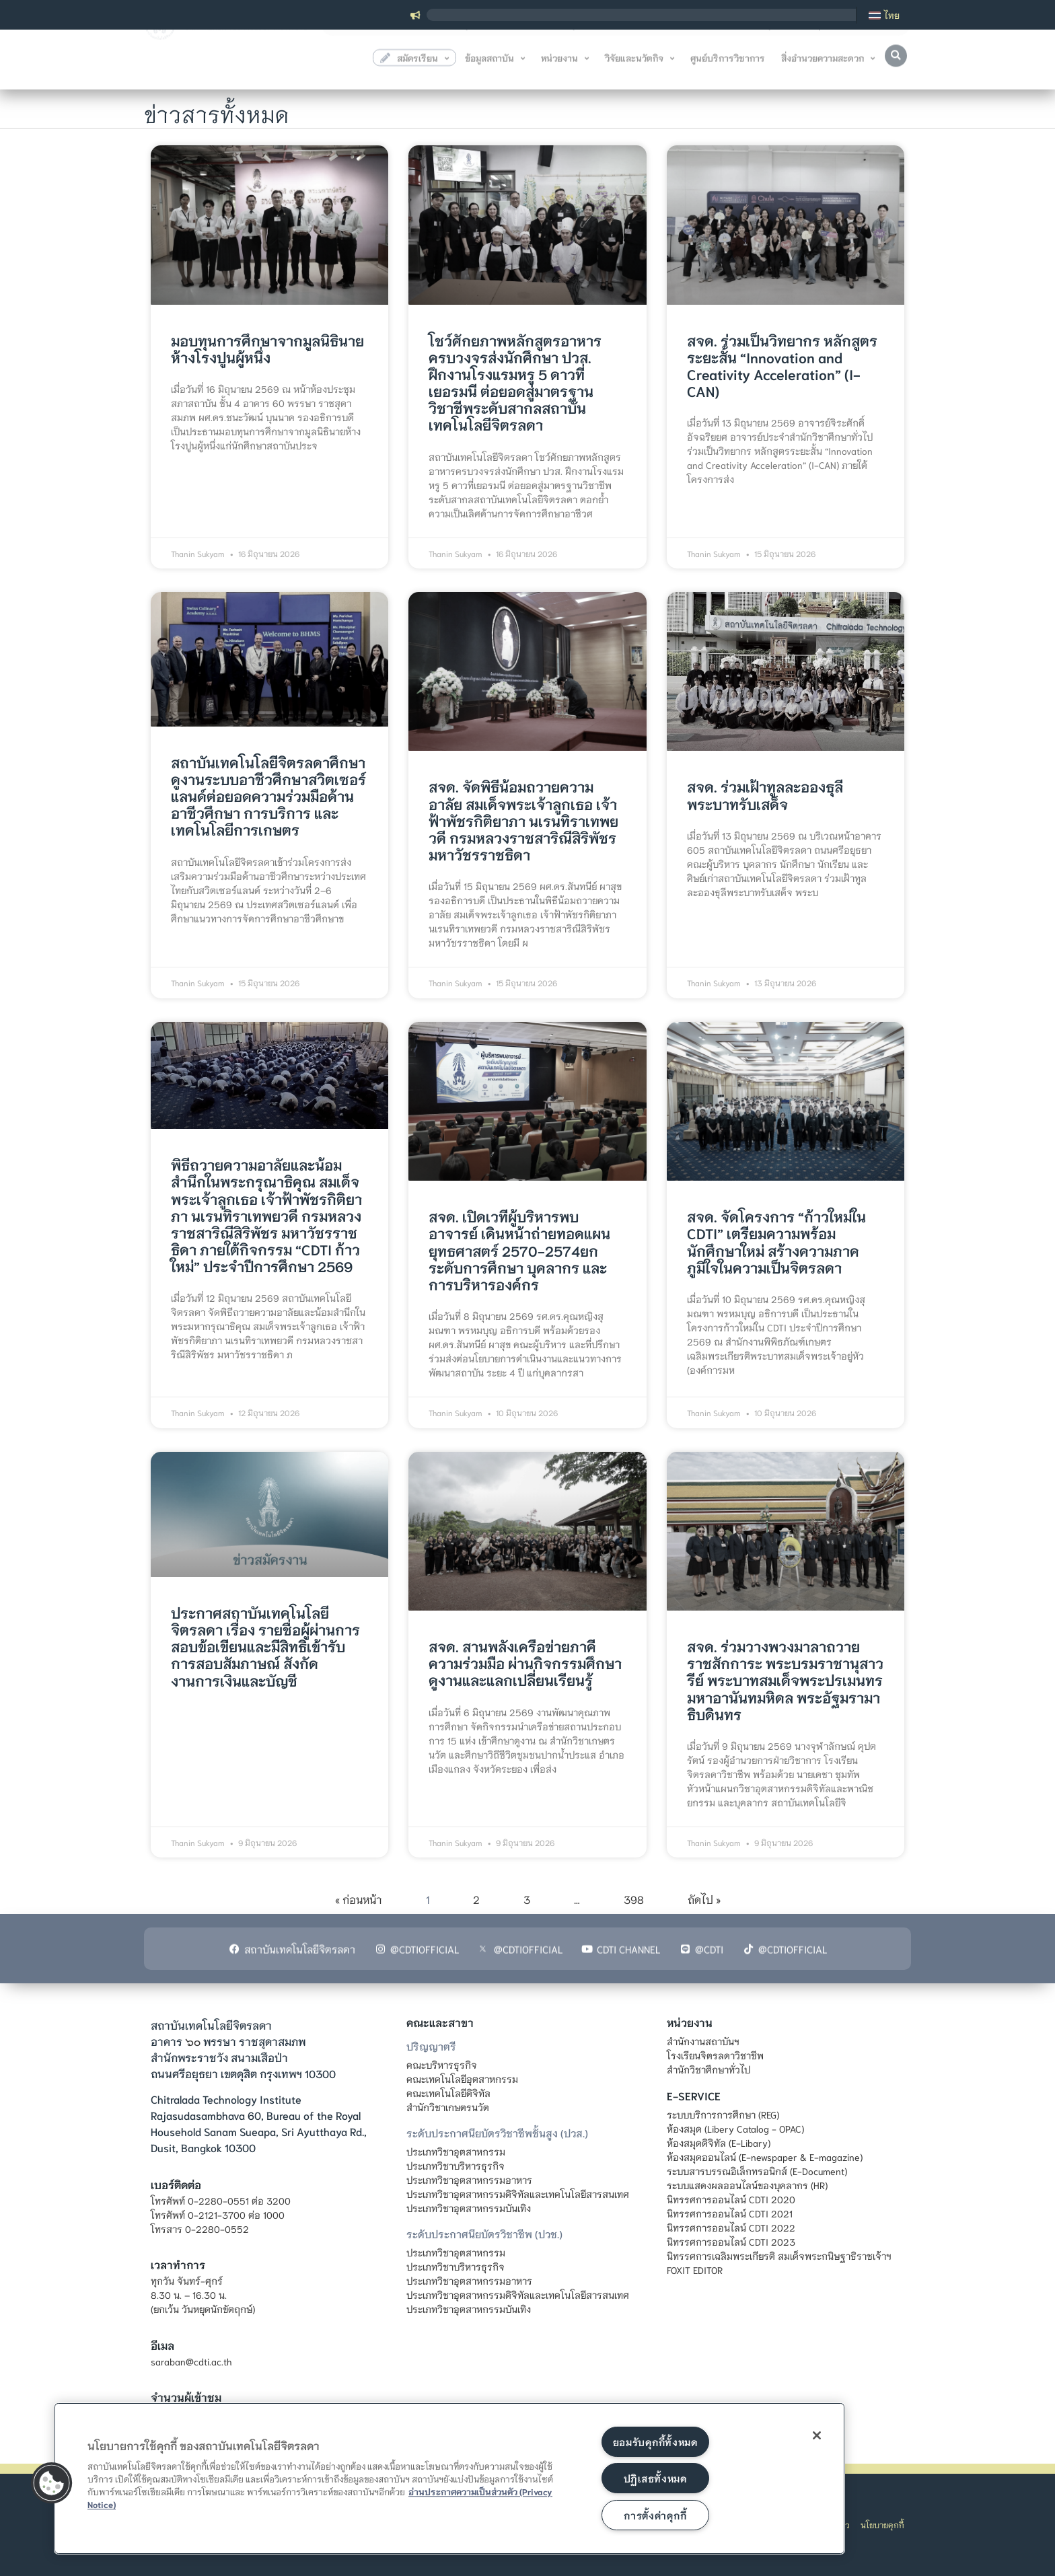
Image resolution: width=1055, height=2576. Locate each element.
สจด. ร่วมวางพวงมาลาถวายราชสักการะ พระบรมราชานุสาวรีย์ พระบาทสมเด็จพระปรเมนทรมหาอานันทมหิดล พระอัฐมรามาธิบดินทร (785, 1680)
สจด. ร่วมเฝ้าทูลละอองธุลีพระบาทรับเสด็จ (765, 794)
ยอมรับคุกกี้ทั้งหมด (655, 2441)
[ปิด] (817, 2435)
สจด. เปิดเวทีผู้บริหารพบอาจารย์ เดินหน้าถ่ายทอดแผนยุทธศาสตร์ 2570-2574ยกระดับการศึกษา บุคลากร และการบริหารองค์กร (519, 1250)
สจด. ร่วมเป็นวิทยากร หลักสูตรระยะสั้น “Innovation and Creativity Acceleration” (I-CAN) (782, 365)
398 (634, 1899)
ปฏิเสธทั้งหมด (655, 2478)
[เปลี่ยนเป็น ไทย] (884, 15)
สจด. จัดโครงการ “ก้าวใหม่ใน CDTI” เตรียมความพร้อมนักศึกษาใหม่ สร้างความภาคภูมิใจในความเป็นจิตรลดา (776, 1241)
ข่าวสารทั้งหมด (216, 111)
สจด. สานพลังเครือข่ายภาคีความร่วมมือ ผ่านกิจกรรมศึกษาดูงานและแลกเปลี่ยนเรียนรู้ (525, 1663)
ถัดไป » (704, 1899)
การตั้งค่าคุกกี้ (655, 2515)
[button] (896, 63)
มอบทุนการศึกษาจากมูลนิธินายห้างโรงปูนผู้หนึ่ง (267, 348)
